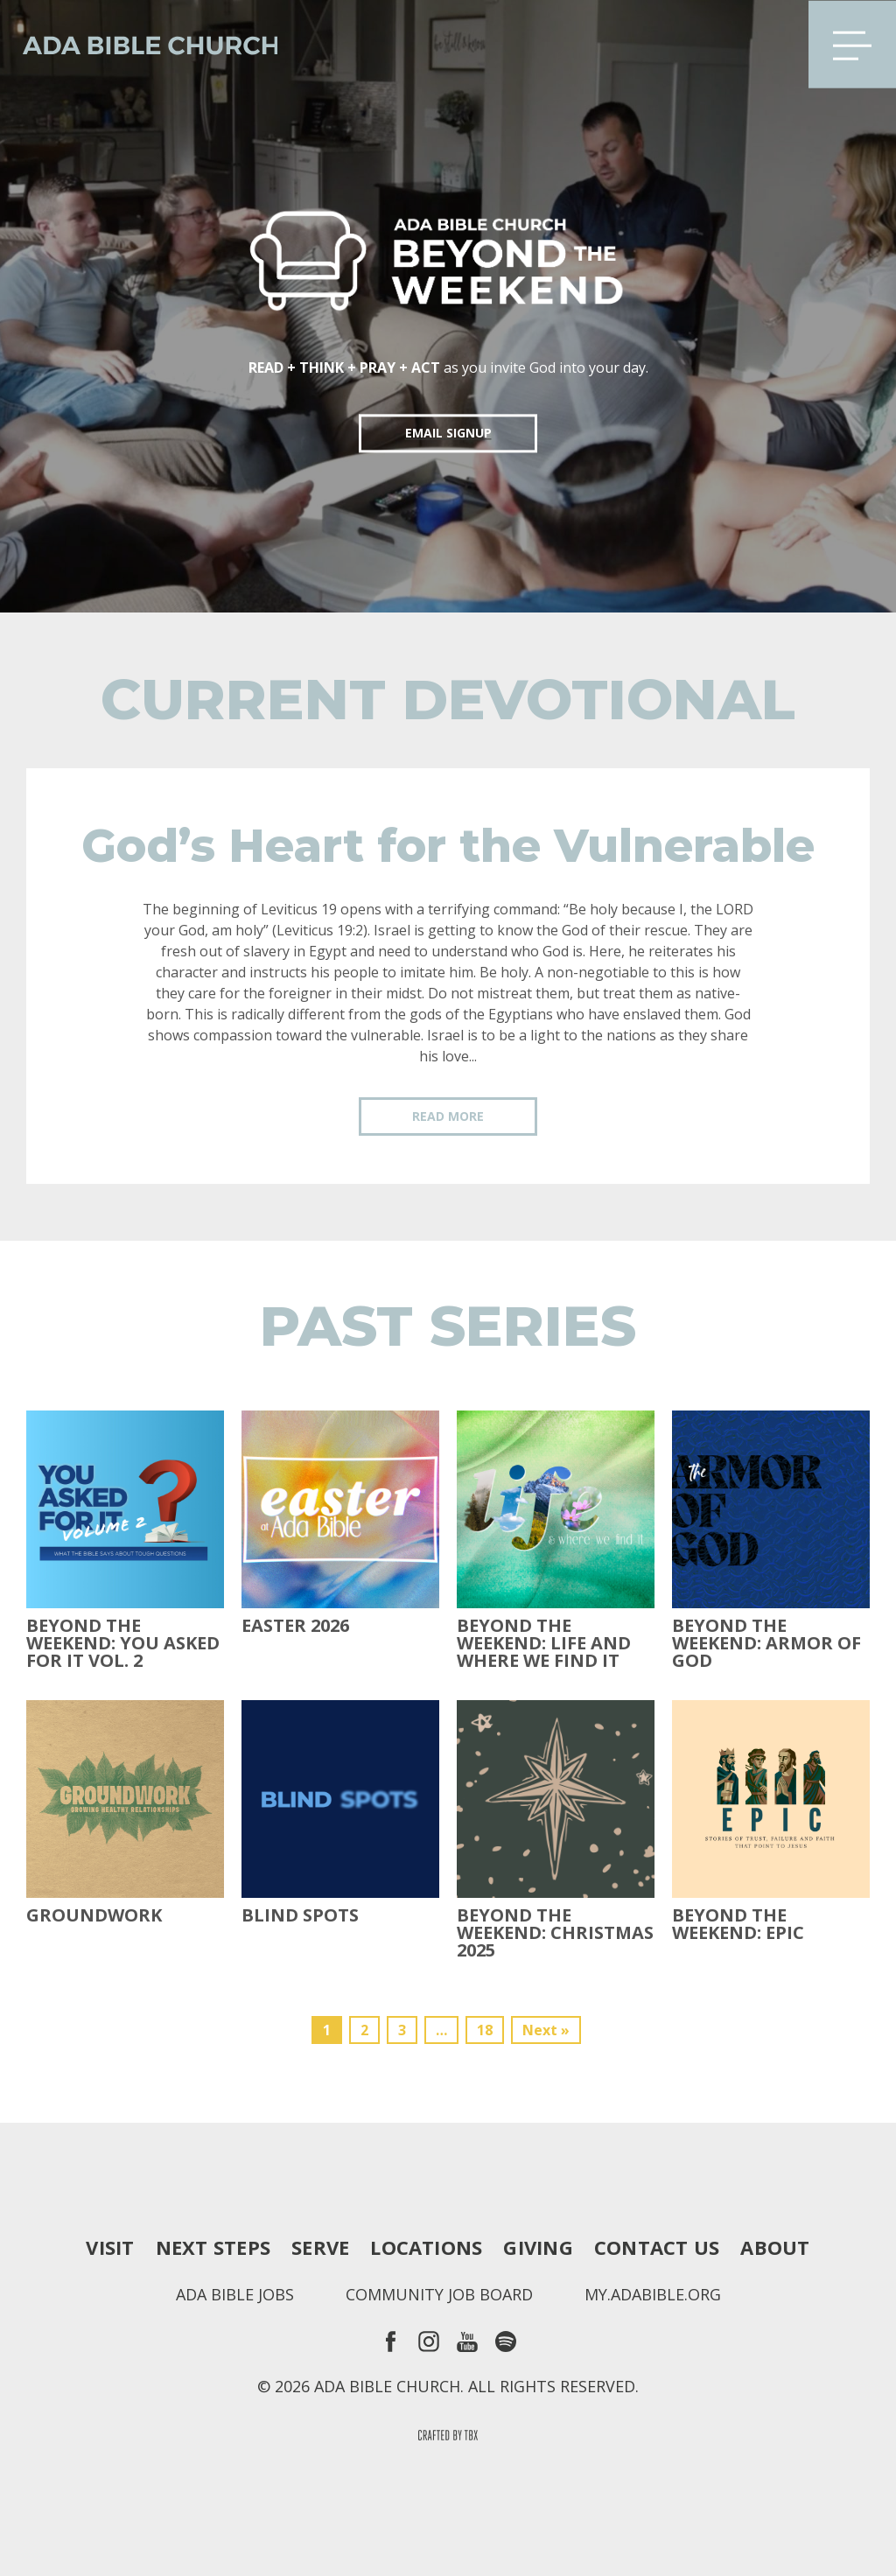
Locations (426, 2247)
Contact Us (656, 2247)
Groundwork (94, 1915)
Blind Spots (300, 1915)
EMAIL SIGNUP (448, 432)
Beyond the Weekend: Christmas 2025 (555, 1933)
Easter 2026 (295, 1625)
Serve (320, 2247)
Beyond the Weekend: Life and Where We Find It (544, 1643)
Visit (110, 2247)
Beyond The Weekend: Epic (738, 1924)
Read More (448, 1116)
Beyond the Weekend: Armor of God (766, 1643)
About (774, 2247)
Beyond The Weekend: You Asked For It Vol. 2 (123, 1643)
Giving (537, 2247)
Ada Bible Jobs (235, 2294)
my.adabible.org (652, 2294)
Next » (546, 2030)
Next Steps (213, 2247)
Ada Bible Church (140, 44)
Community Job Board (439, 2294)
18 (485, 2030)
